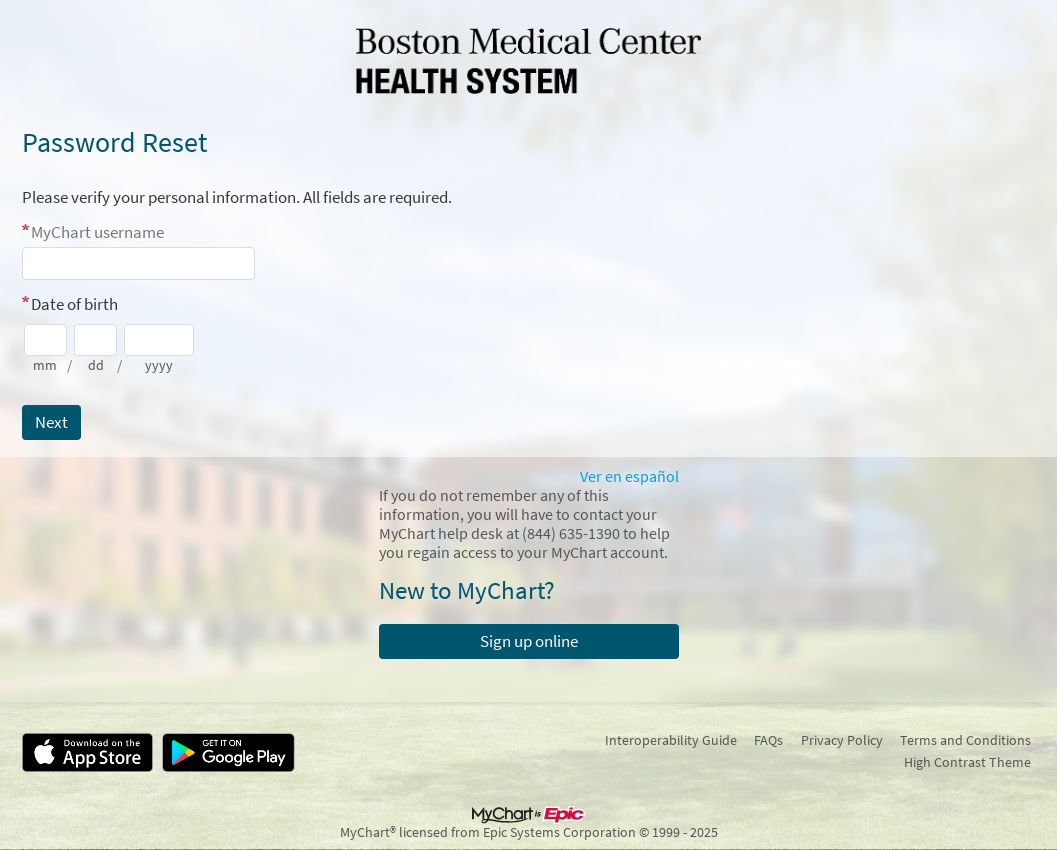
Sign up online (529, 641)
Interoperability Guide (671, 740)
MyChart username (97, 232)
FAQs (768, 740)
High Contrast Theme (967, 762)
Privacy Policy (842, 740)
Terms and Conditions (965, 740)
